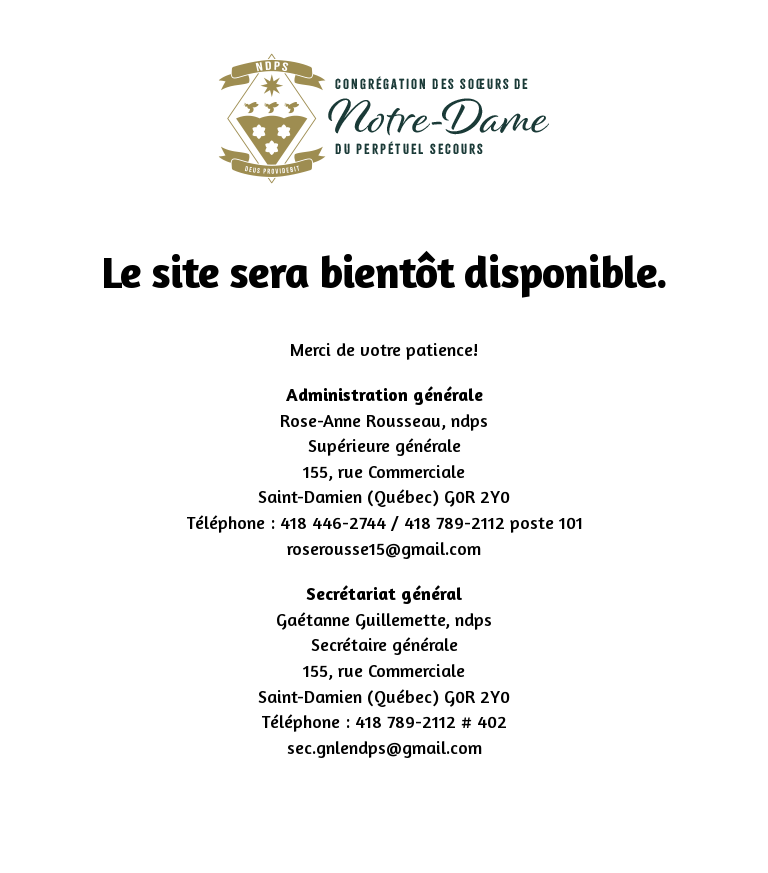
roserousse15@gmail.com (384, 548)
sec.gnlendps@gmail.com (384, 747)
